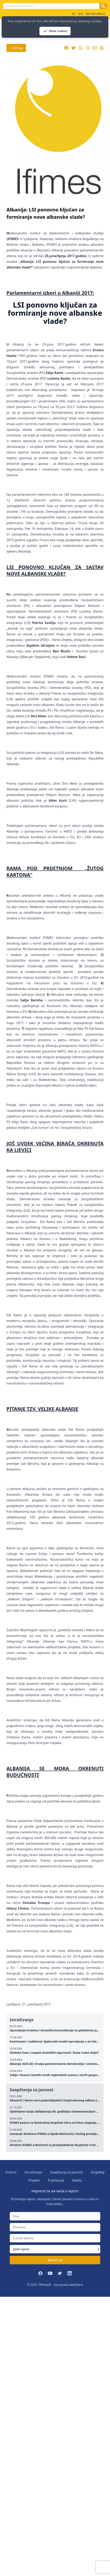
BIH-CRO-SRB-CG (95, 14)
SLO (80, 14)
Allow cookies (55, 31)
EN (73, 14)
